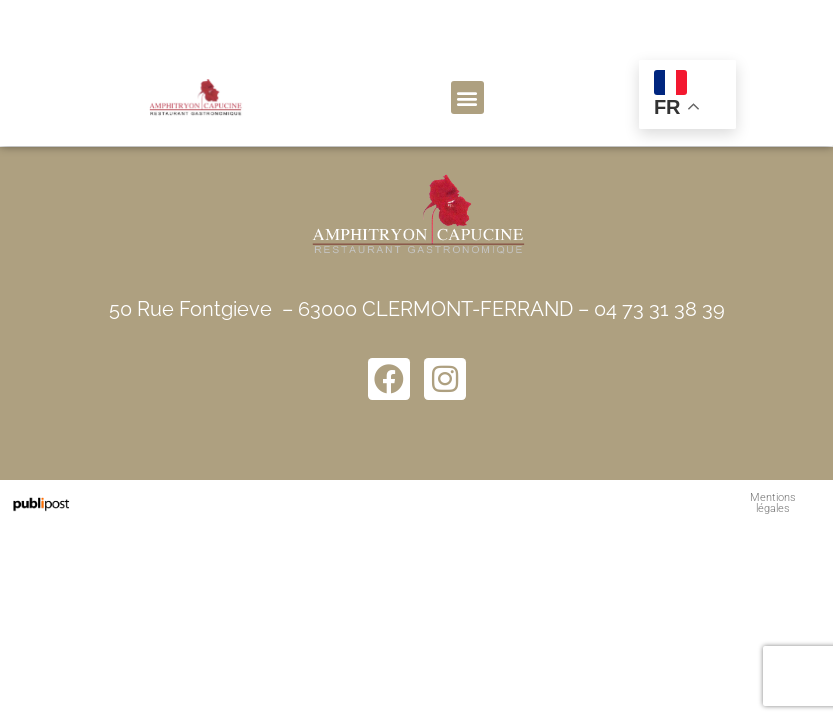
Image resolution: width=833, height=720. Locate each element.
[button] (467, 97)
